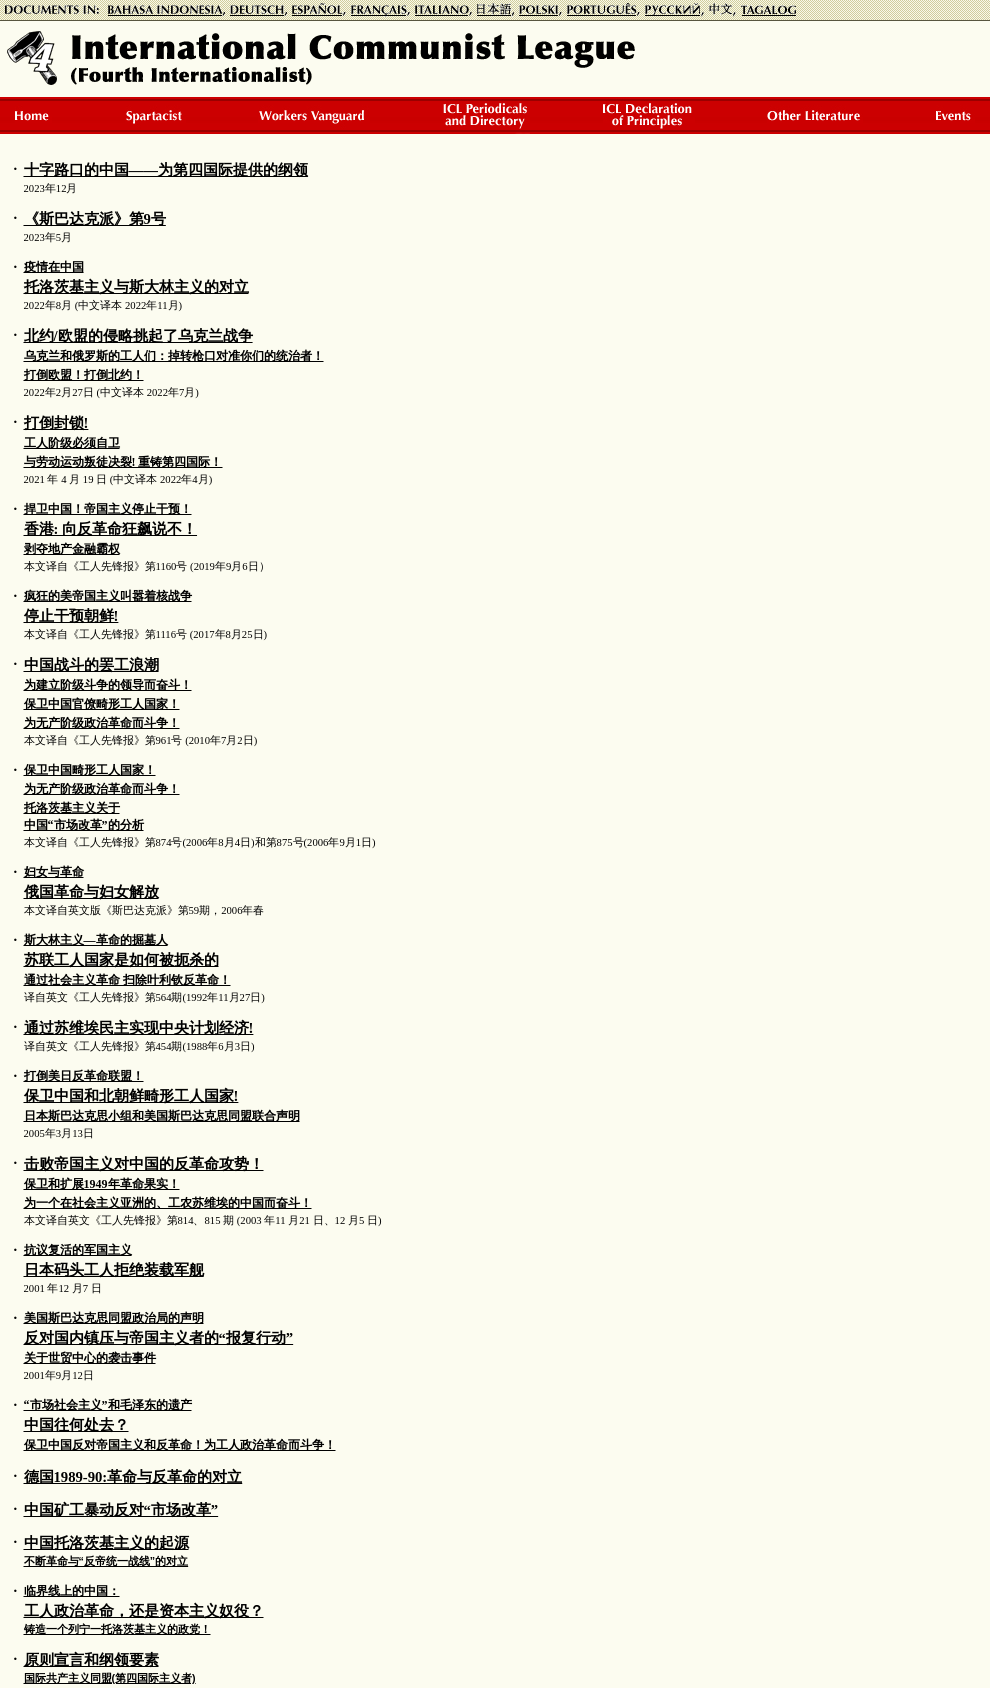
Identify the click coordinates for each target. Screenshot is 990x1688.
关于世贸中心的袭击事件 (90, 1358)
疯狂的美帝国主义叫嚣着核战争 (108, 596)
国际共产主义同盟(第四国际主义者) (110, 1678)
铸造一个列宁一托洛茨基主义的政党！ (117, 1629)
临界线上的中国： (72, 1591)
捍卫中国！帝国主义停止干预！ (108, 509)
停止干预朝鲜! (71, 616)
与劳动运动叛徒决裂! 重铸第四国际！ (123, 462)
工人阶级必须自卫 (72, 443)
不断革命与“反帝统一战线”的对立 (106, 1561)
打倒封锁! (56, 423)
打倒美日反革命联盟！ (84, 1076)
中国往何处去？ (76, 1425)
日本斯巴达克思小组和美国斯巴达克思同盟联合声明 (162, 1116)
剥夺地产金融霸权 (72, 549)
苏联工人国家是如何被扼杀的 (121, 960)
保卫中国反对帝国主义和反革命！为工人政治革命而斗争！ (180, 1445)
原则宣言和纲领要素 (91, 1660)
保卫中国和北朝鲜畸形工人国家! (131, 1096)
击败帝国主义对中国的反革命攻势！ (144, 1164)
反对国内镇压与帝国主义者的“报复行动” (159, 1338)
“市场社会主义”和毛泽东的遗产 (108, 1405)
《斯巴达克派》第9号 (95, 219)
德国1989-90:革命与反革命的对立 (133, 1477)
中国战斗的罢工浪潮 (91, 665)
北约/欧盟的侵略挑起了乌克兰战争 (138, 336)
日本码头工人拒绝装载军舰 (114, 1270)
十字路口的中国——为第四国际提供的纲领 (166, 170)
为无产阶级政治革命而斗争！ (102, 723)
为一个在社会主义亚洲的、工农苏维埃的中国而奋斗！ (168, 1203)
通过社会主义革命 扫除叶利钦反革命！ (127, 980)
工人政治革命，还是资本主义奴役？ (144, 1611)
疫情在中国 (54, 267)
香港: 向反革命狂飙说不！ (111, 529)
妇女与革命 (54, 872)
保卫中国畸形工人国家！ (90, 770)
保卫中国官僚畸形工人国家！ (102, 704)
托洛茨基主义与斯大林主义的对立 (136, 287)
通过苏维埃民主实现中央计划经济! (139, 1028)
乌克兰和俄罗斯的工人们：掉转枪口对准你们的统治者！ (174, 356)
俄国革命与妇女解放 (91, 892)
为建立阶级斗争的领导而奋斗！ (108, 685)
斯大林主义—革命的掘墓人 (96, 940)
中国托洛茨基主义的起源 (106, 1543)
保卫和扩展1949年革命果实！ (102, 1184)
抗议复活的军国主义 (78, 1250)
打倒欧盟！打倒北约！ (84, 375)
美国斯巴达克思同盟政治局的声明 (114, 1318)
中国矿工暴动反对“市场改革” (121, 1510)
